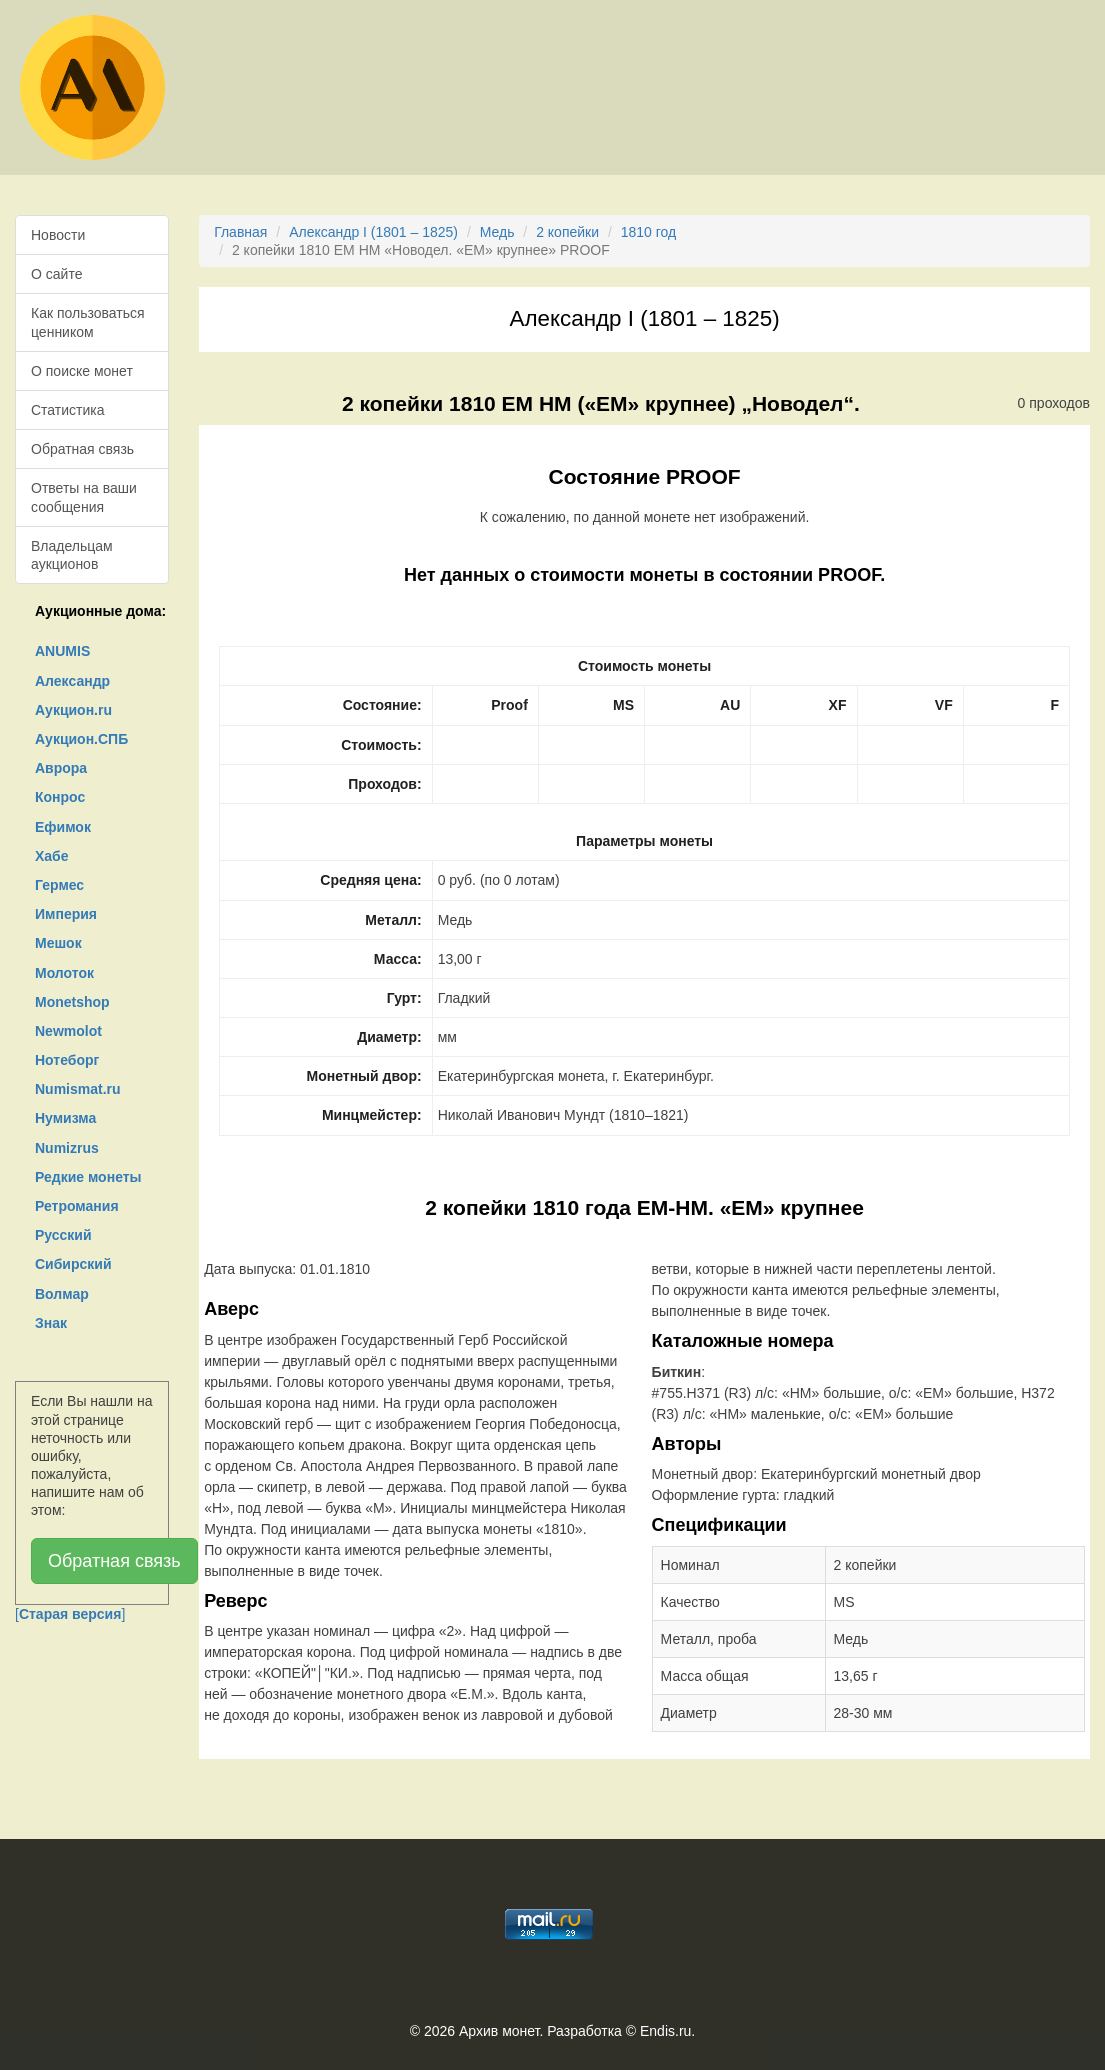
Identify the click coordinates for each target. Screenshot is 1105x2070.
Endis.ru (665, 2031)
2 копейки (567, 232)
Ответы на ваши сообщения (84, 497)
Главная (240, 232)
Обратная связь (82, 449)
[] (70, 1614)
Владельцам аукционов (72, 555)
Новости (58, 235)
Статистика (68, 410)
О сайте (56, 274)
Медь (497, 232)
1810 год (648, 232)
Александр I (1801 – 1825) (373, 232)
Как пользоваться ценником (88, 322)
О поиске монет (82, 371)
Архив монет (499, 2031)
